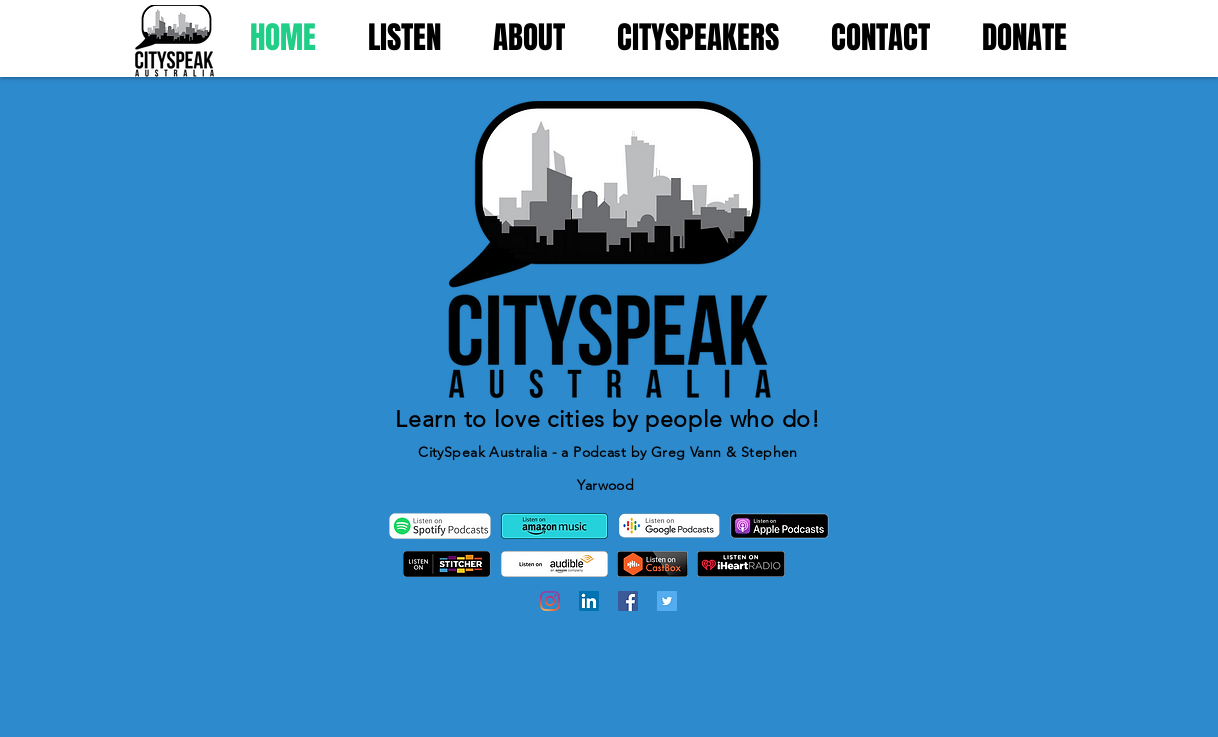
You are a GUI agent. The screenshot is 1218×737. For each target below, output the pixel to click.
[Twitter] (667, 601)
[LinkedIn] (589, 601)
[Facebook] (628, 601)
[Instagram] (550, 601)
